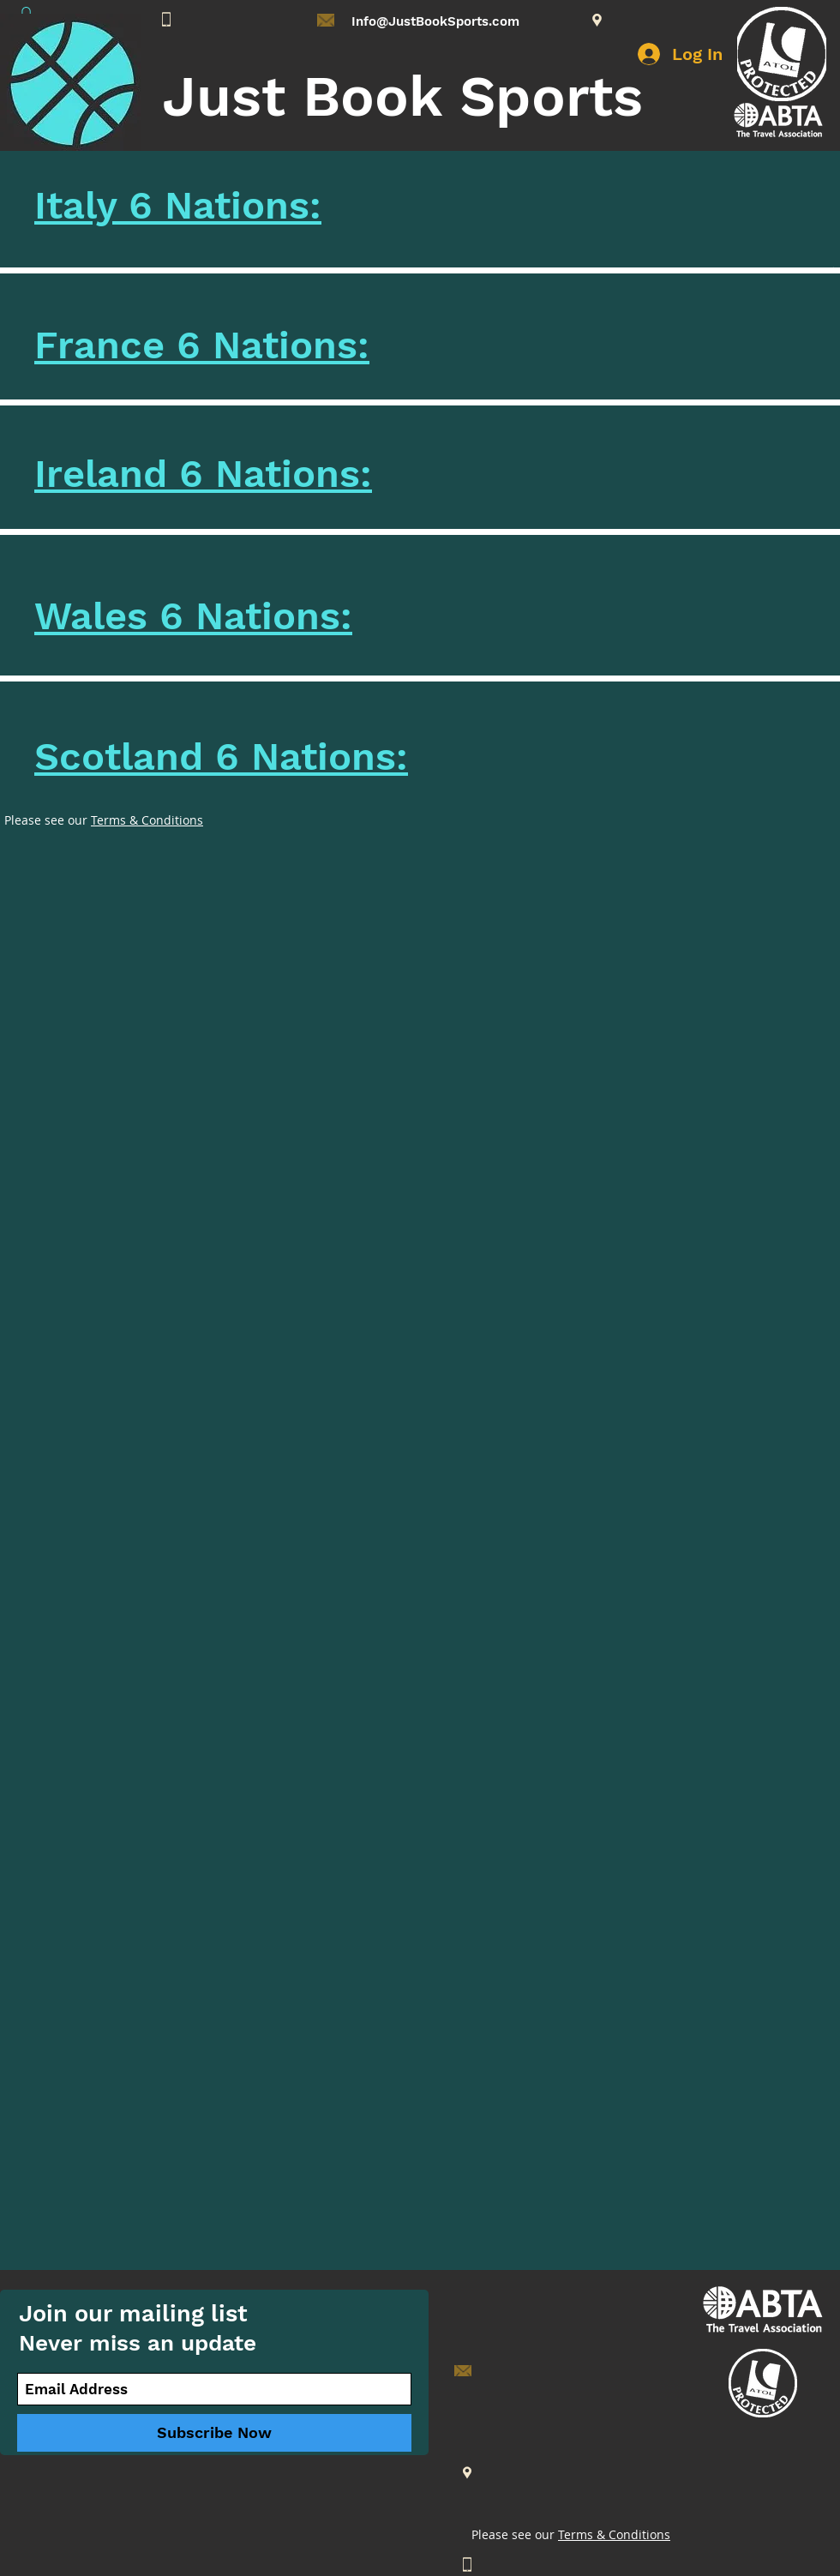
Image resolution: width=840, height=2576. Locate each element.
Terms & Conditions (147, 820)
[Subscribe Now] (214, 2433)
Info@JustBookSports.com (435, 21)
